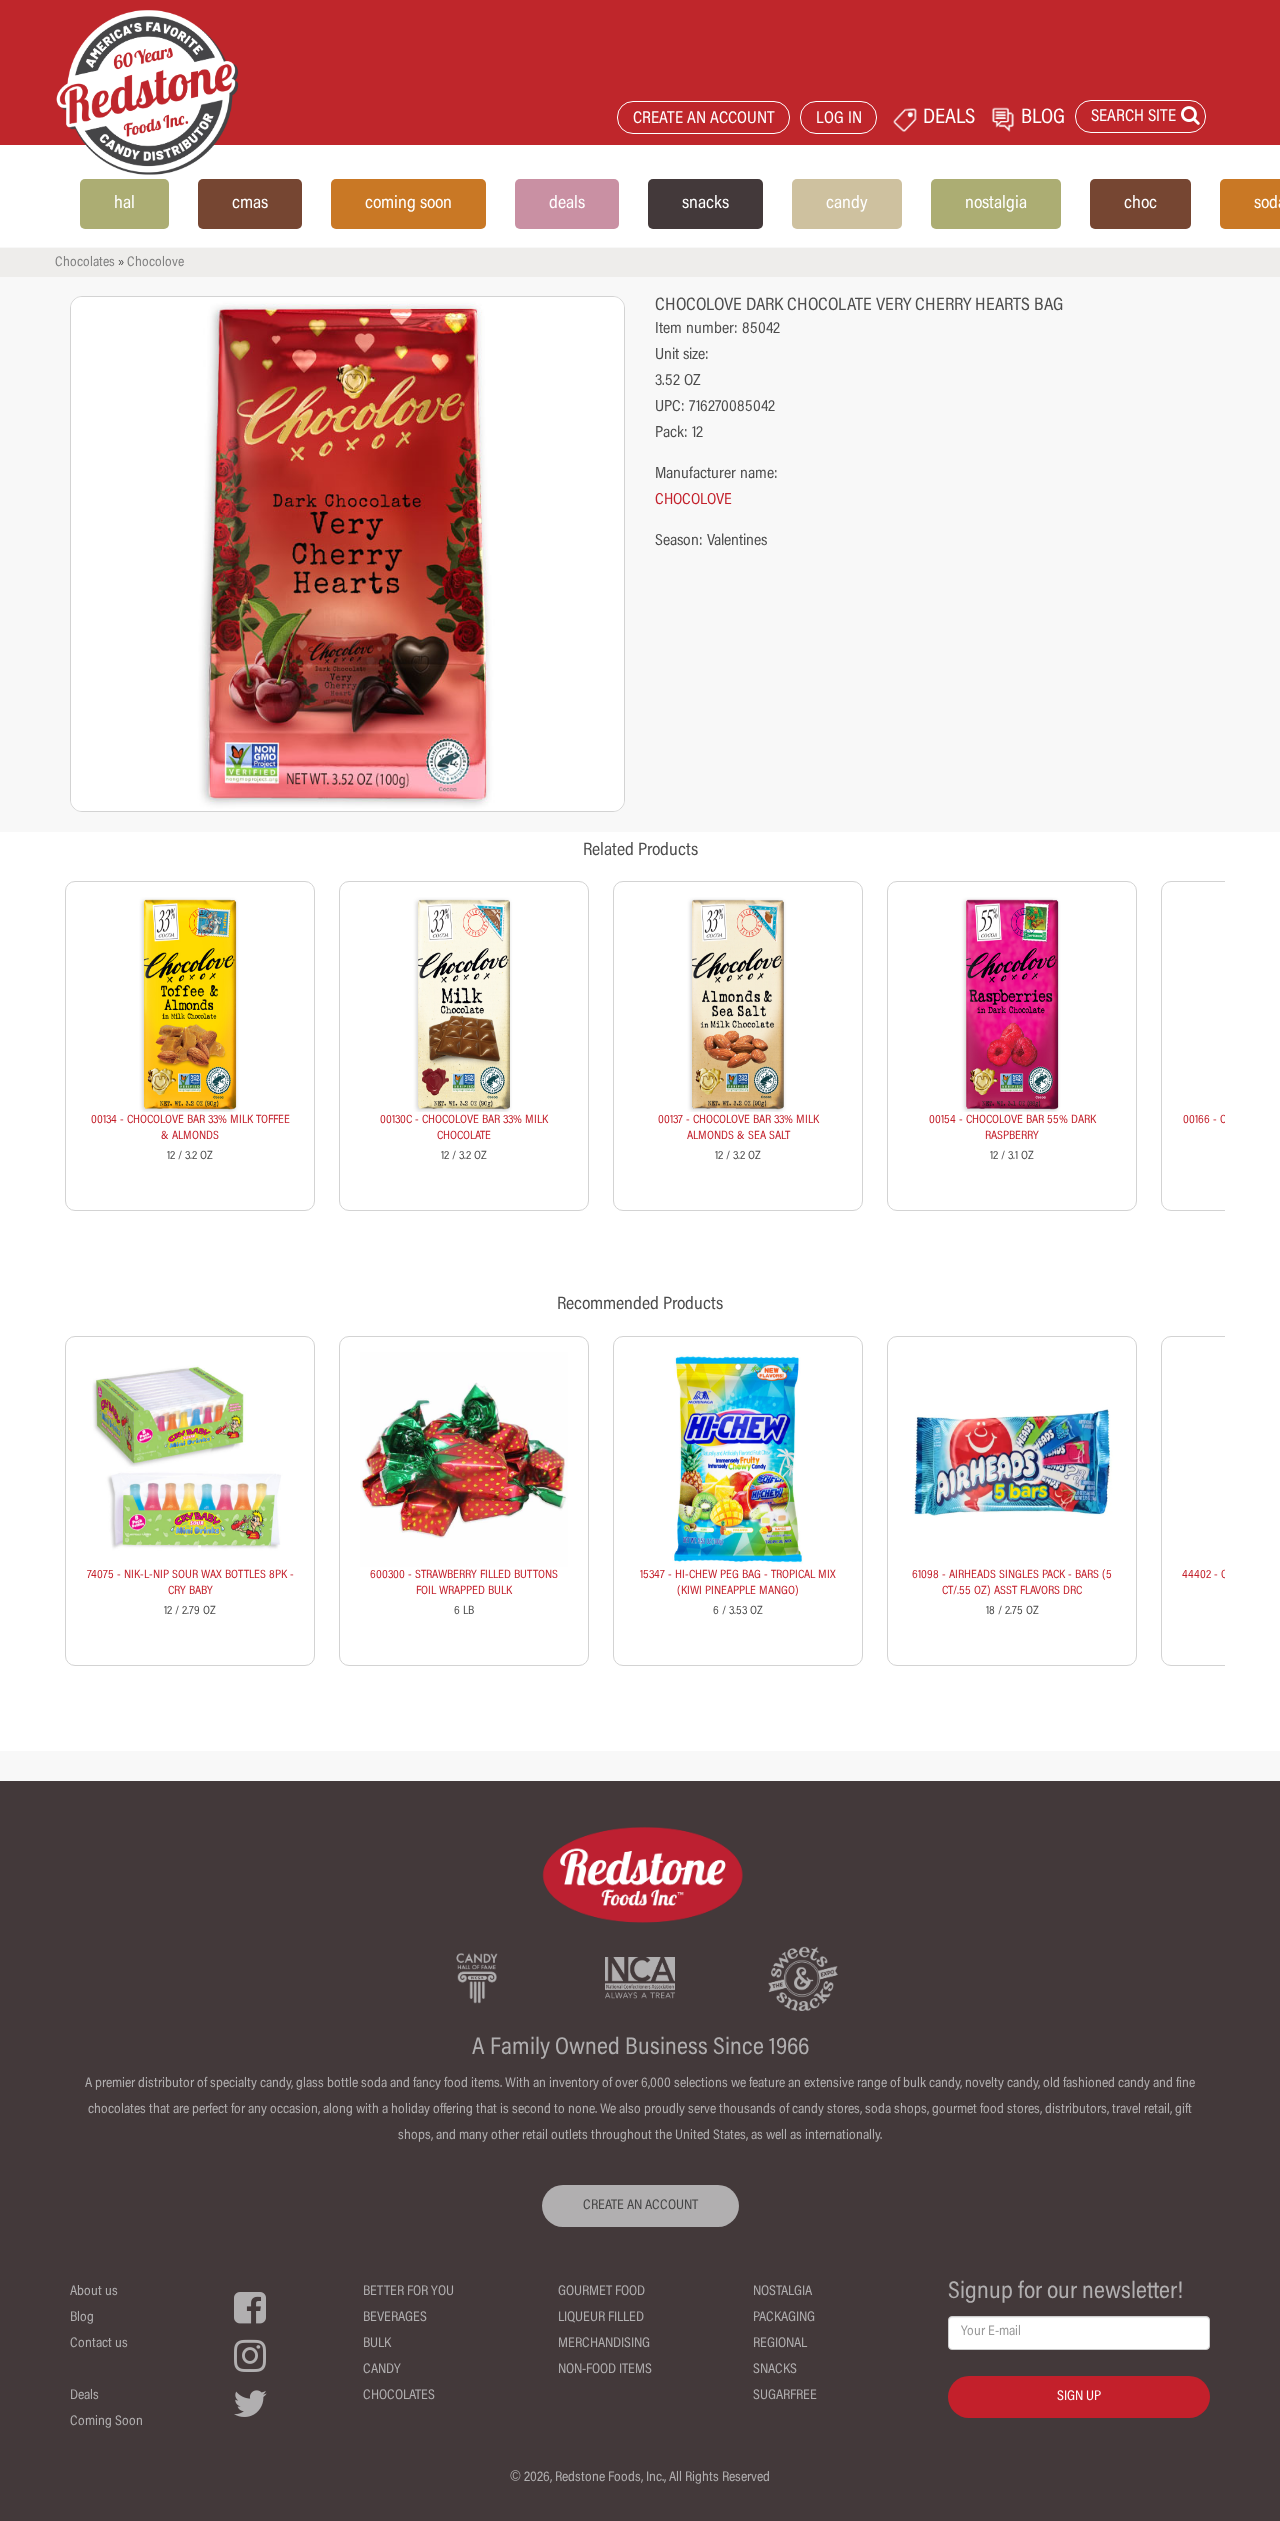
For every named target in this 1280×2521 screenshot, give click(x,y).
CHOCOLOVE (693, 500)
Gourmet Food (601, 2292)
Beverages (395, 2318)
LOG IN (839, 119)
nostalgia (996, 204)
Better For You (408, 2292)
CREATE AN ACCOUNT (704, 119)
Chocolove (155, 263)
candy (847, 204)
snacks (705, 204)
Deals (84, 2396)
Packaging (784, 2318)
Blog (82, 2318)
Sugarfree (785, 2396)
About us (94, 2292)
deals (567, 204)
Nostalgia (782, 2292)
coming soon (408, 204)
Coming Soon (106, 2422)
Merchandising (604, 2344)
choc (1140, 204)
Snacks (775, 2370)
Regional (780, 2344)
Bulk (377, 2344)
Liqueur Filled (601, 2318)
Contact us (99, 2344)
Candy (382, 2370)
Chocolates (85, 263)
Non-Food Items (605, 2370)
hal (124, 204)
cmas (250, 204)
